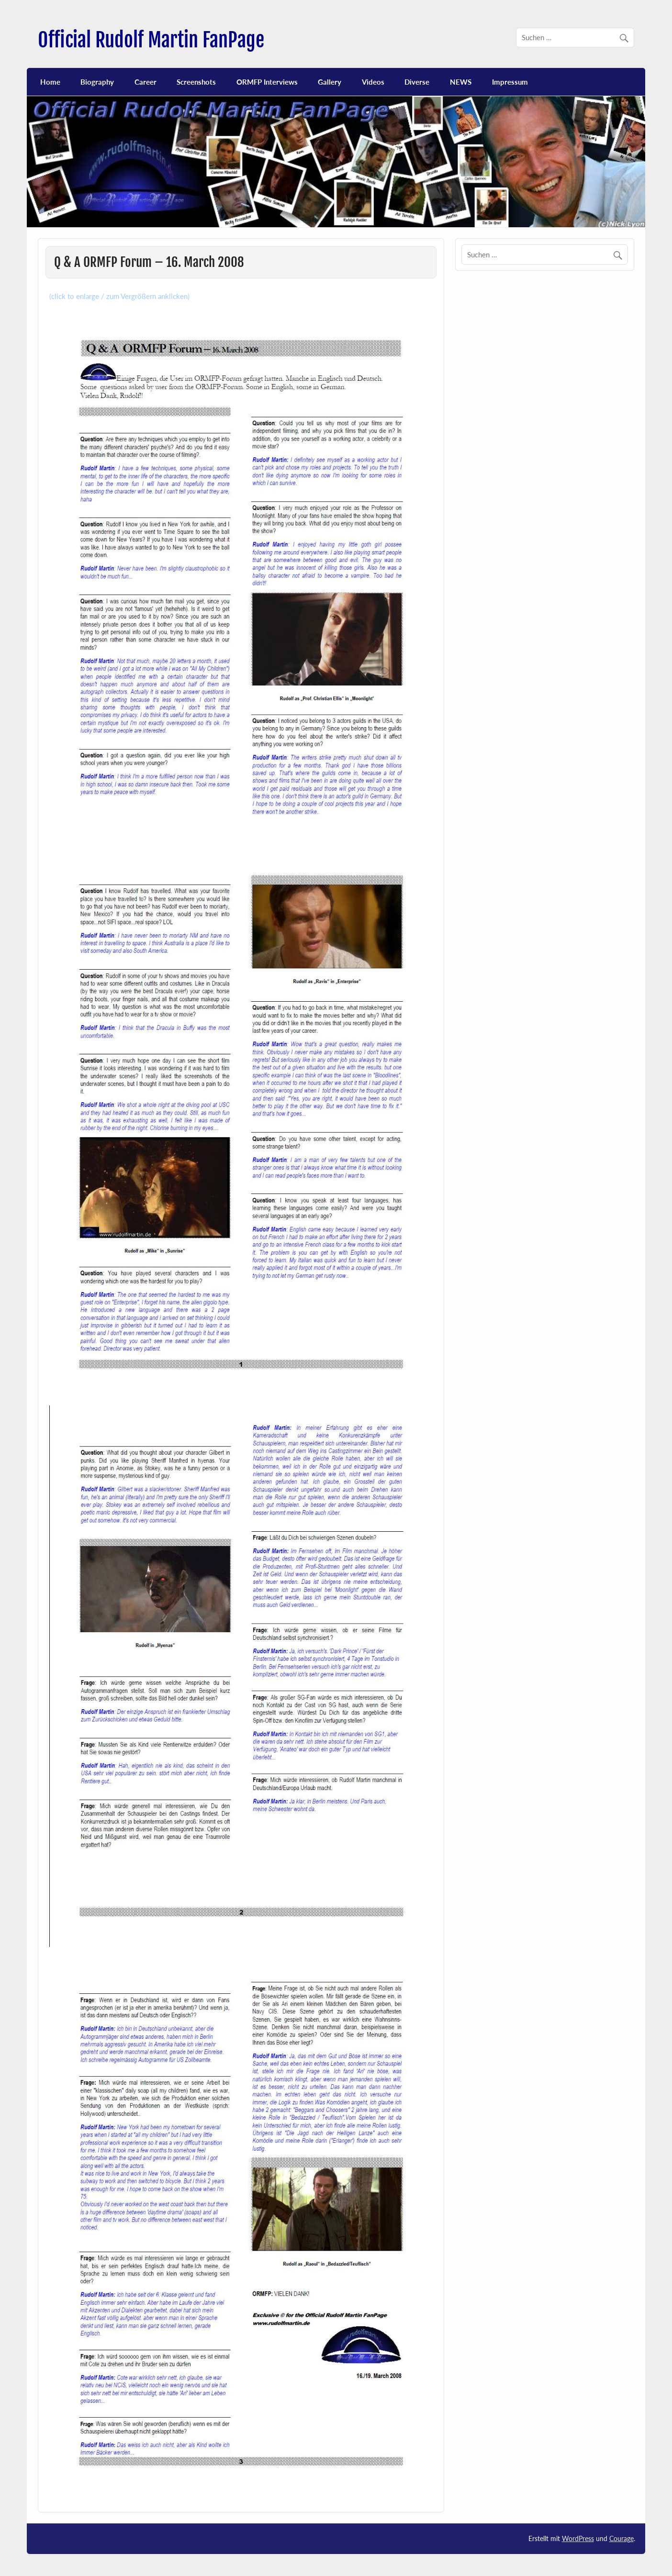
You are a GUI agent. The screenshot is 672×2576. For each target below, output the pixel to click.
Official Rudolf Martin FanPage (151, 40)
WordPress (578, 2538)
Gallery (329, 81)
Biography (97, 81)
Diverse (416, 81)
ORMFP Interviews (267, 81)
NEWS (460, 81)
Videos (373, 81)
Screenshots (196, 81)
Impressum (510, 81)
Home (50, 81)
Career (145, 81)
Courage (621, 2538)
